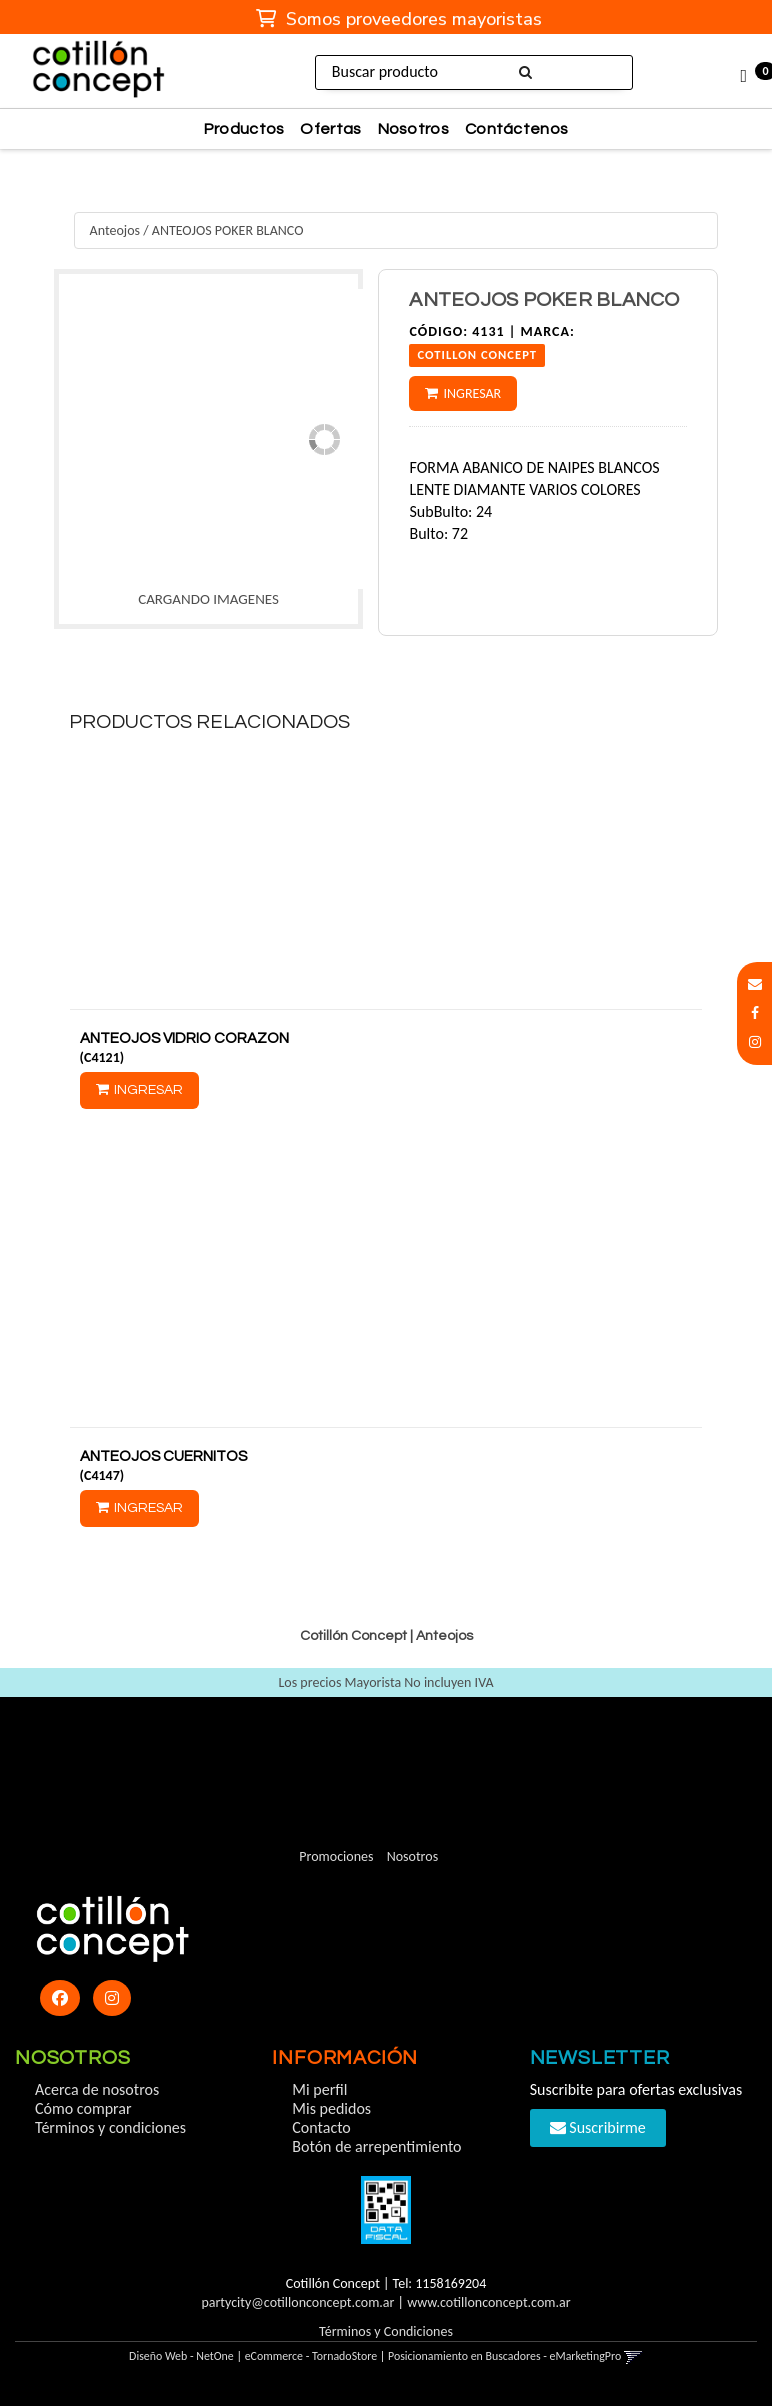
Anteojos (115, 230)
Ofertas (330, 129)
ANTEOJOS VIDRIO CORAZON (184, 1038)
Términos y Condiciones (386, 2331)
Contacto (321, 2127)
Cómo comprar (83, 2108)
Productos (244, 129)
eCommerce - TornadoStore (311, 2356)
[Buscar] (524, 73)
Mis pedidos (331, 2108)
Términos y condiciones (110, 2127)
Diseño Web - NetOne (181, 2356)
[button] (755, 984)
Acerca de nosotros (97, 2089)
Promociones (336, 1856)
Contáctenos (516, 129)
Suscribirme (598, 2127)
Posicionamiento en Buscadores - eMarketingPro (504, 2356)
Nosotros (413, 129)
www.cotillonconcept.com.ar (488, 2302)
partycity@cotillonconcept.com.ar (297, 2302)
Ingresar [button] (472, 393)
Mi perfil (319, 2089)
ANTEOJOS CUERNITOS (163, 1456)
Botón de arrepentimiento (376, 2146)
